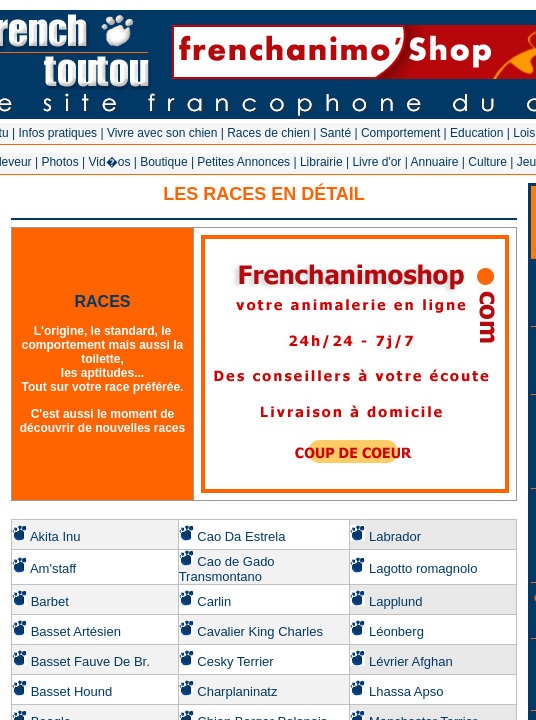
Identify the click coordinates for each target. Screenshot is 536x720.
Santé (335, 133)
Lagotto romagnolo (423, 568)
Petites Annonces (243, 162)
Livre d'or (376, 162)
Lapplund (396, 601)
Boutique (163, 162)
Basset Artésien (76, 631)
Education (476, 133)
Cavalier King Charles (260, 631)
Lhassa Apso (406, 691)
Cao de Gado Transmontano (227, 569)
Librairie (321, 162)
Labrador (395, 536)
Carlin (214, 601)
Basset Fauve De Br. (90, 661)
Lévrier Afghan (411, 661)
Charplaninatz (237, 691)
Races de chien (268, 133)
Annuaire (434, 162)
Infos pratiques (57, 133)
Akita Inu (55, 536)
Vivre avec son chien (162, 133)
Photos (59, 162)
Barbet (50, 601)
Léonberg (396, 631)
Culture (487, 162)
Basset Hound (72, 691)
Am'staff (53, 568)
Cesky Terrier (235, 661)
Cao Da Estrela (241, 536)
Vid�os (110, 162)
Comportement (400, 133)
